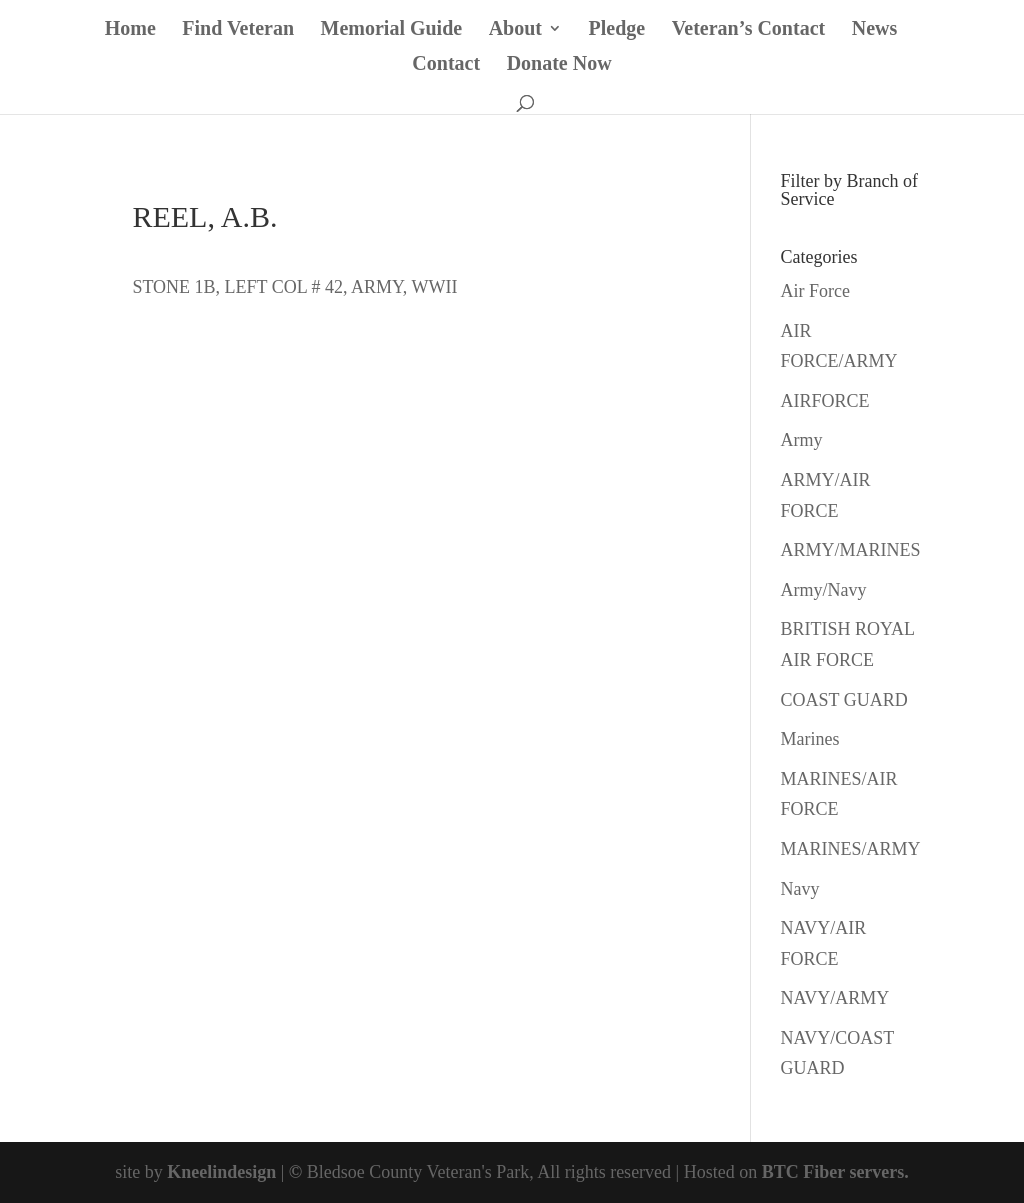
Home (130, 30)
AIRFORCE (825, 401)
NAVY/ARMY (835, 998)
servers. (877, 1172)
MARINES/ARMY (851, 849)
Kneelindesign (221, 1172)
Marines (810, 739)
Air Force (815, 291)
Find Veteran (238, 30)
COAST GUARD (844, 700)
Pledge (617, 30)
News (875, 30)
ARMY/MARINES (851, 550)
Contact (446, 65)
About (515, 30)
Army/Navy (824, 590)
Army (802, 440)
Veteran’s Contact (749, 30)
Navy (800, 889)
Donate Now (559, 65)
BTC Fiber (803, 1172)
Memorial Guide (392, 30)
